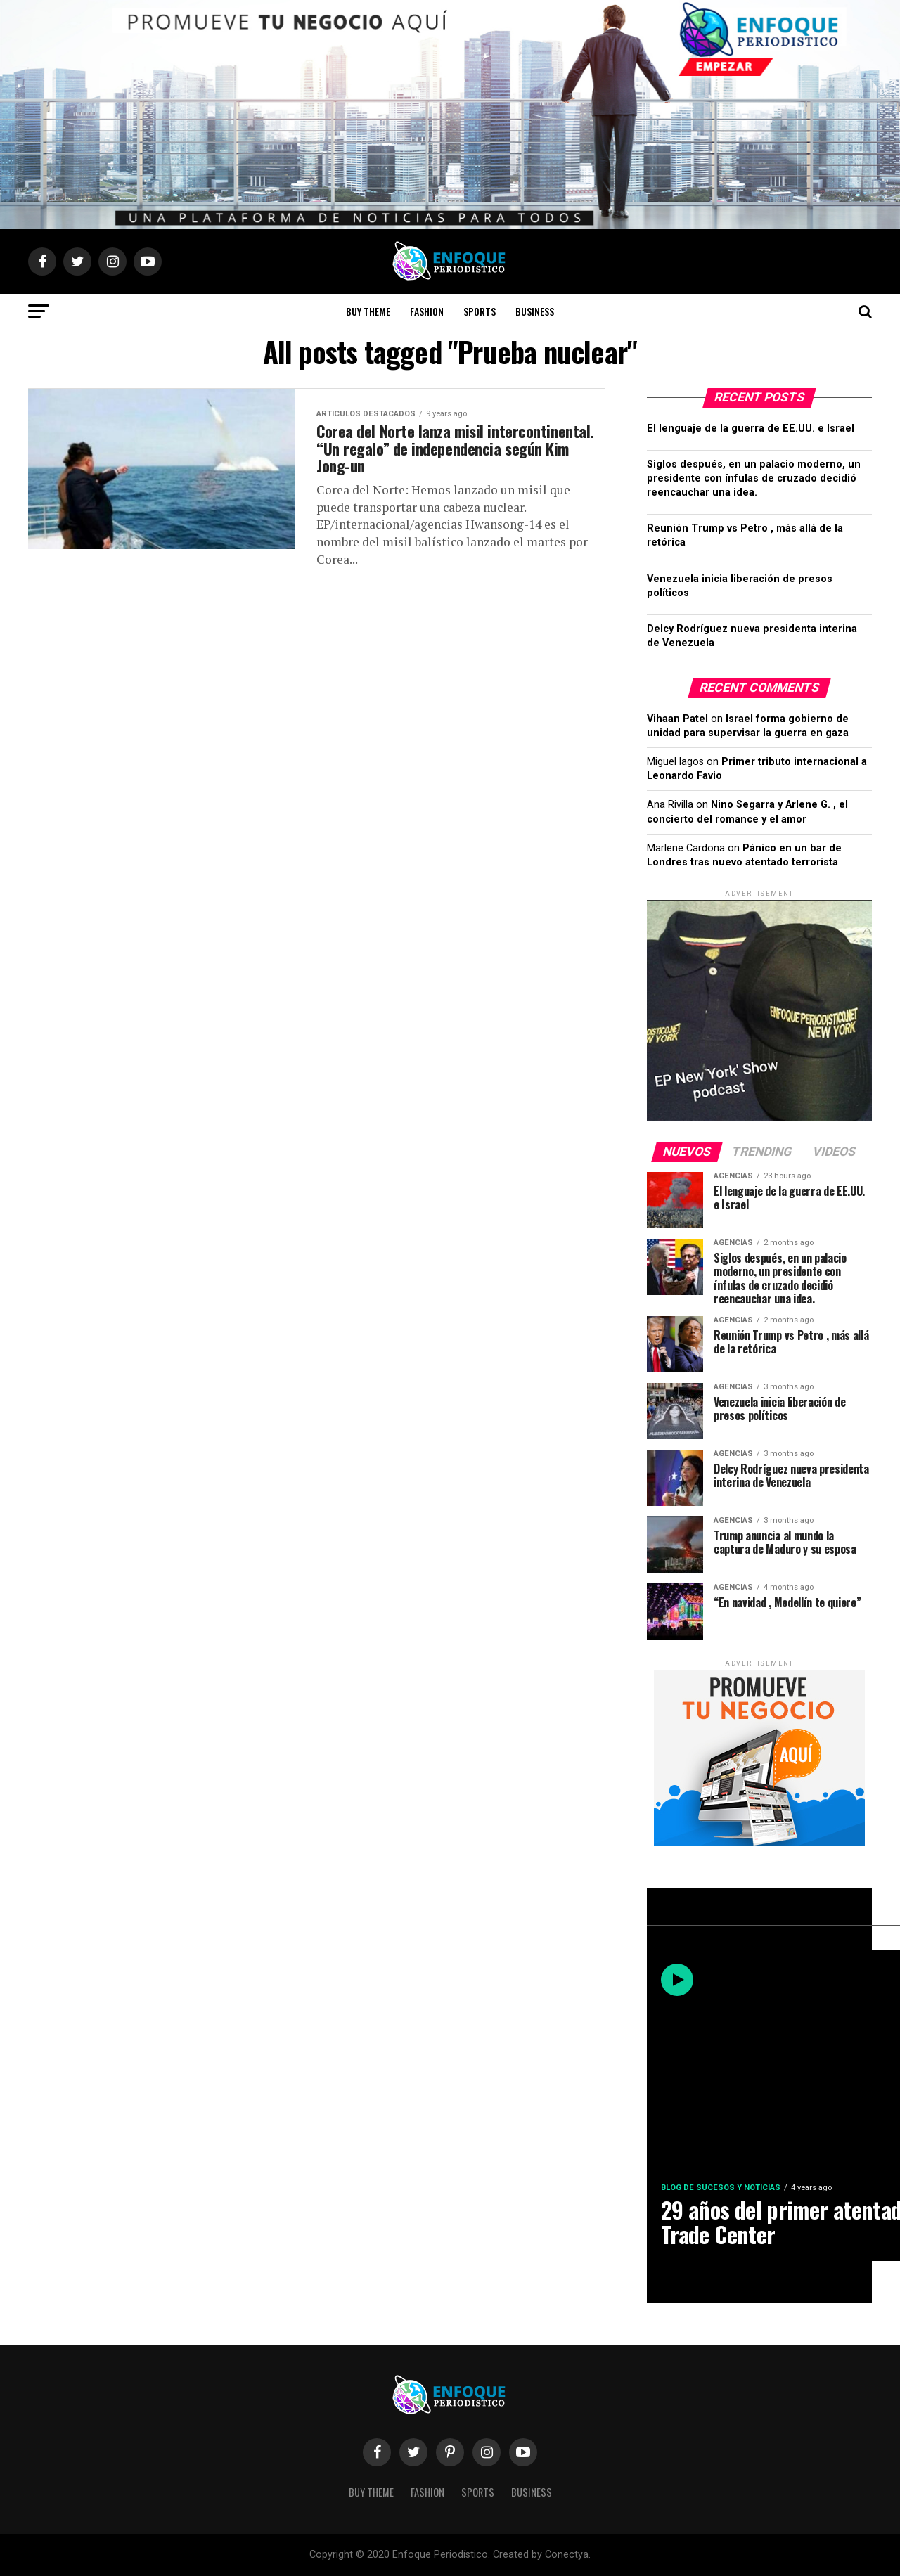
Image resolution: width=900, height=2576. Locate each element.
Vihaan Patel (677, 719)
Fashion (427, 311)
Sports (479, 311)
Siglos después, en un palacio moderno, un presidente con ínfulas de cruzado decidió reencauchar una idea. (754, 478)
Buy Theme (368, 311)
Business (534, 311)
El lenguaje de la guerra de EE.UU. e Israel (750, 428)
